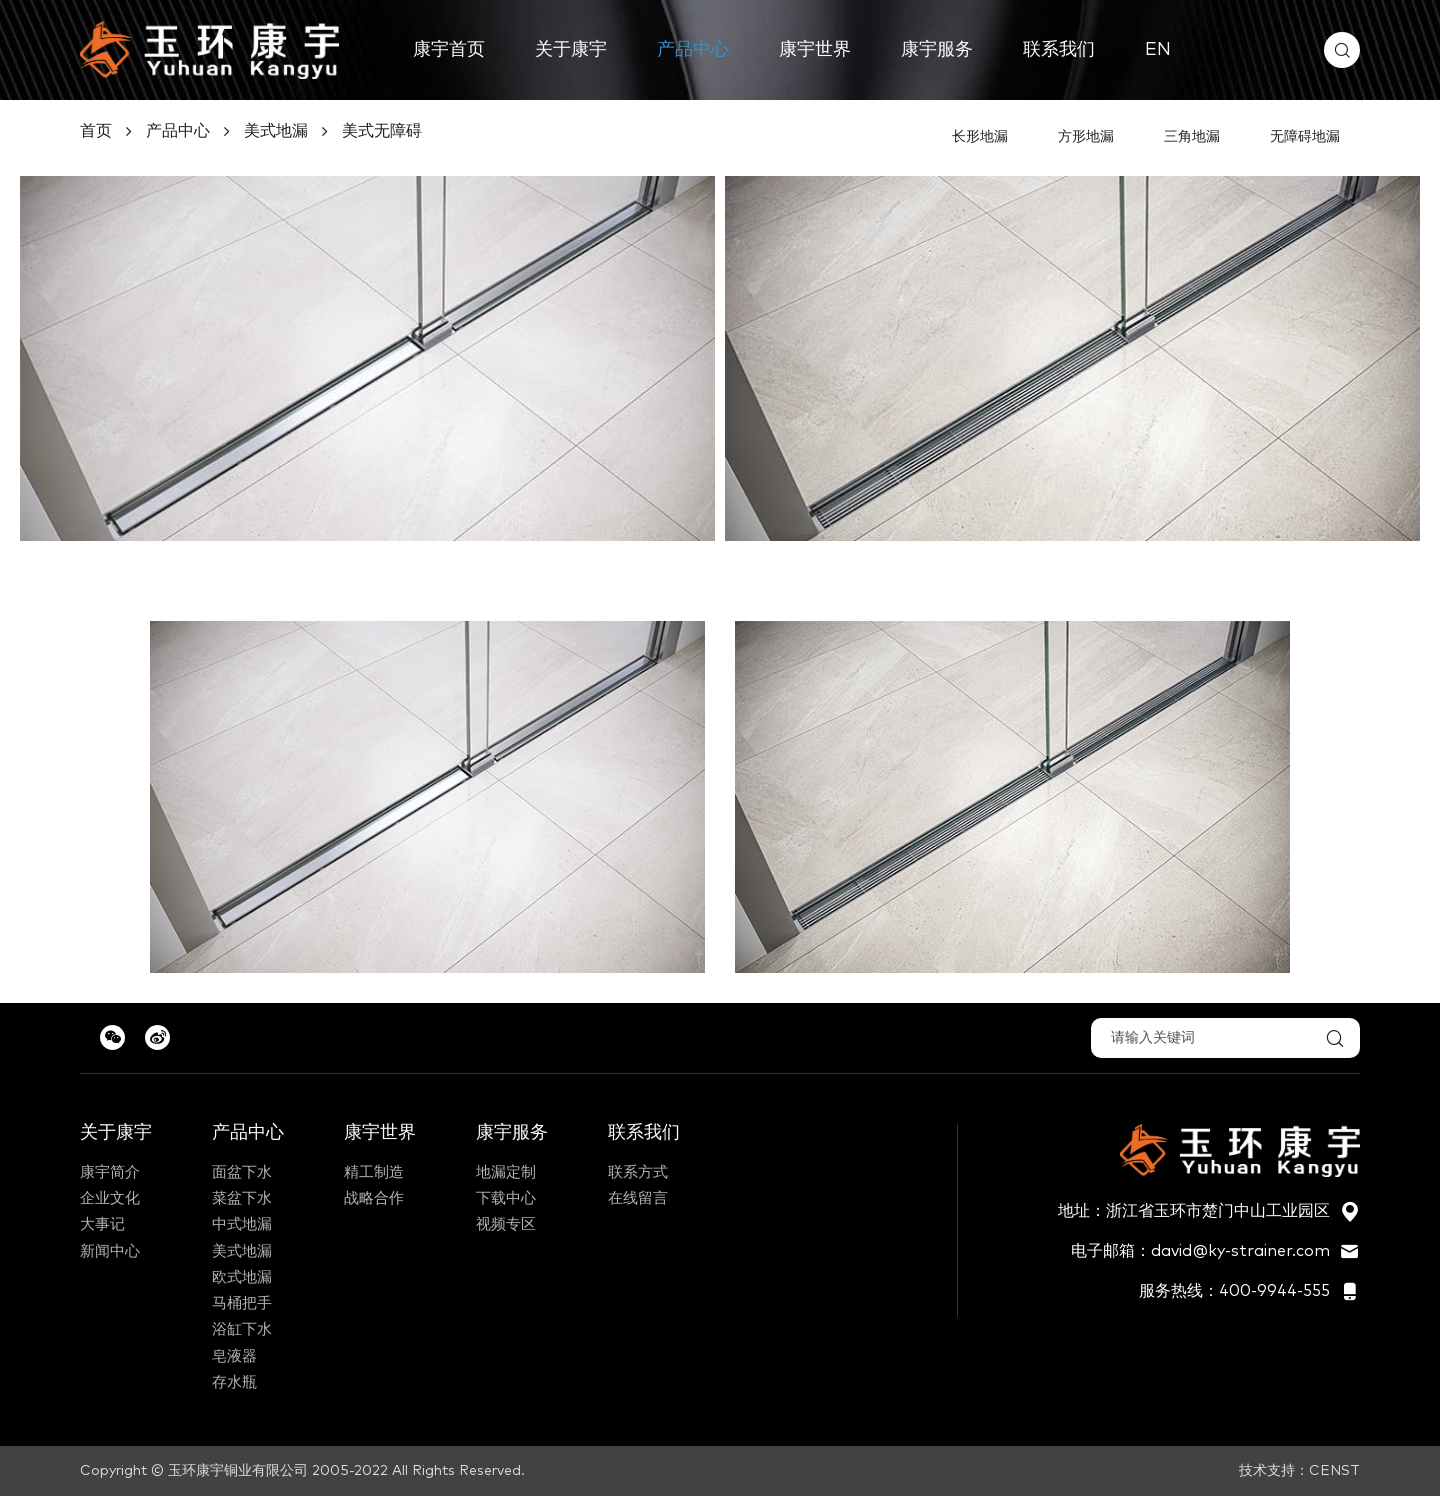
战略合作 (374, 1198)
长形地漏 (980, 137)
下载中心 (506, 1198)
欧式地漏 (242, 1277)
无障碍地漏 (1305, 137)
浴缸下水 (242, 1329)
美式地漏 (276, 131)
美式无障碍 (382, 131)
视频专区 (506, 1224)
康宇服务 (937, 50)
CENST (1334, 1471)
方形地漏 (1086, 137)
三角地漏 (1192, 137)
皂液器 (234, 1356)
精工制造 (374, 1172)
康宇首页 (449, 50)
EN (1158, 50)
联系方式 (638, 1172)
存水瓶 (234, 1382)
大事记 (102, 1224)
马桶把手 (242, 1303)
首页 (96, 131)
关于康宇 (571, 50)
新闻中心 (110, 1251)
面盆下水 (242, 1172)
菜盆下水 (242, 1198)
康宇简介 (110, 1172)
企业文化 (110, 1198)
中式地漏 (242, 1224)
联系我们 (1059, 50)
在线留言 (638, 1198)
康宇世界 (815, 50)
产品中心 (693, 50)
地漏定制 (506, 1172)
